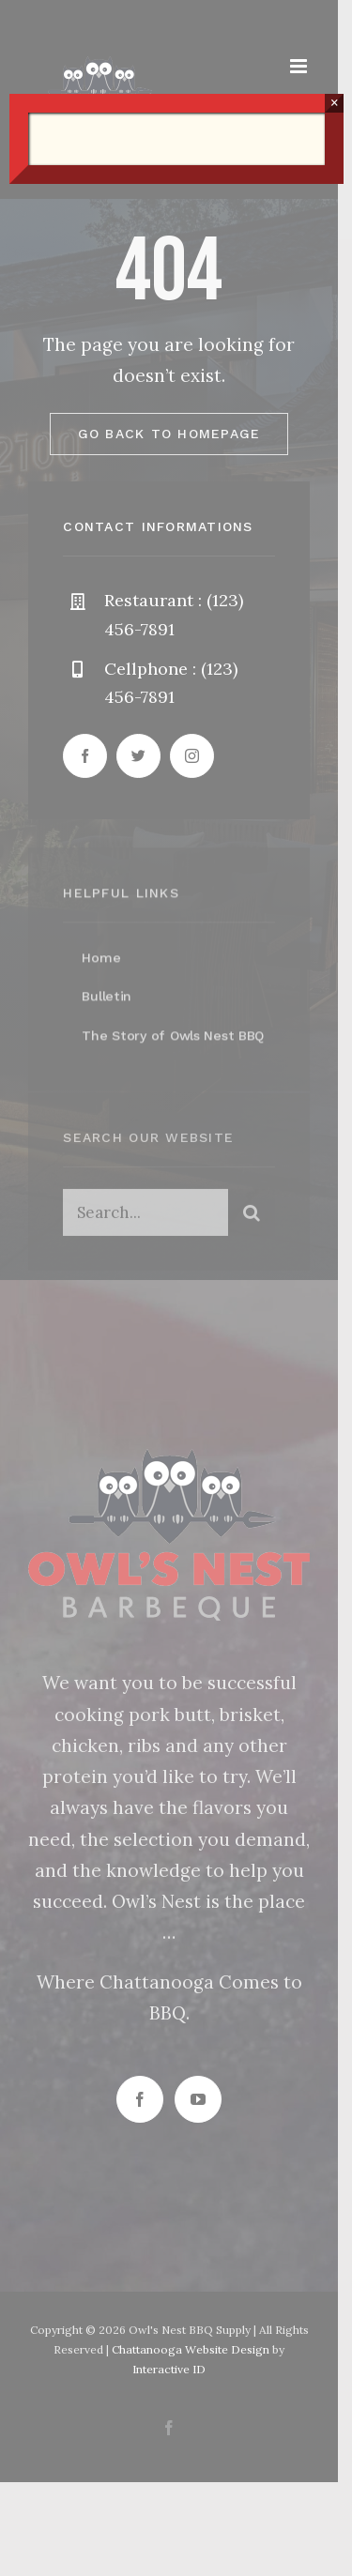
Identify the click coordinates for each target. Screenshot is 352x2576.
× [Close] (334, 103)
